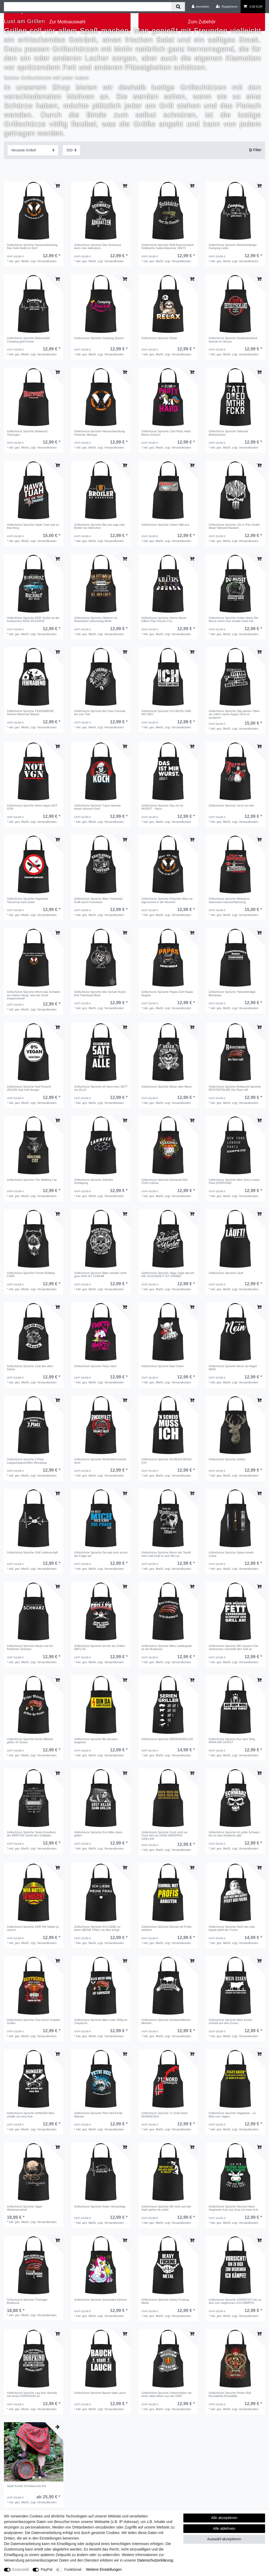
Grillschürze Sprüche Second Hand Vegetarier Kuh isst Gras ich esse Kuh (233, 2208)
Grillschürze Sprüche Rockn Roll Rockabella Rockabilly (230, 2394)
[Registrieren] (227, 6)
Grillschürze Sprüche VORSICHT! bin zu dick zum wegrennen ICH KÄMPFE (235, 2301)
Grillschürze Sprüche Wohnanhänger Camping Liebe (233, 246)
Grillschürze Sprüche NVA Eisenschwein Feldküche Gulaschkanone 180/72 (167, 246)
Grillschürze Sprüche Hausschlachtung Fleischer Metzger (99, 433)
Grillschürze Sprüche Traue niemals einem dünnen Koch (97, 807)
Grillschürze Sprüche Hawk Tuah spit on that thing (33, 526)
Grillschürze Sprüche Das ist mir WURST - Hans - (162, 807)
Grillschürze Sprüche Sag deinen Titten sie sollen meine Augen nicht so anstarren (234, 714)
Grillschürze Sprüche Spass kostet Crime (231, 1554)
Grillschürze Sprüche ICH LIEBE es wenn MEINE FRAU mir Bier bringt (97, 1928)
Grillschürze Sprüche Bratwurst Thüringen (27, 433)
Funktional (72, 2569)
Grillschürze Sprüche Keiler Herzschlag (99, 2206)
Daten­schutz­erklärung (155, 2560)
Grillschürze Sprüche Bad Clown (162, 1366)
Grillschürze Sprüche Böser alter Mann (166, 1086)
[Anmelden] (200, 6)
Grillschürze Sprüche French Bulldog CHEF (31, 1274)
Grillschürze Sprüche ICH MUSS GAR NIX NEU (166, 712)
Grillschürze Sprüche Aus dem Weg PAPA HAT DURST (232, 1740)
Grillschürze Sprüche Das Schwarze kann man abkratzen (97, 246)
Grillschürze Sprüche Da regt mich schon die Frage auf (100, 1554)
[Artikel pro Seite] (71, 150)
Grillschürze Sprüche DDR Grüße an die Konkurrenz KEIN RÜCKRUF (33, 619)
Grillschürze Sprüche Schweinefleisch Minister (165, 2021)
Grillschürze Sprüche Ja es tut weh (231, 805)
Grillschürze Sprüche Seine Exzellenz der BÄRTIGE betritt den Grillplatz (31, 1834)
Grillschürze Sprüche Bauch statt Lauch (100, 2392)
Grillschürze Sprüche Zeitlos (227, 1459)
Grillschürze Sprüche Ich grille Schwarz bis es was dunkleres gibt (234, 1834)
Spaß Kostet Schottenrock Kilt (26, 2486)
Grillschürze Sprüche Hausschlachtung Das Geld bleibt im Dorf (32, 246)
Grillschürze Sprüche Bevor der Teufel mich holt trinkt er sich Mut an (166, 1554)
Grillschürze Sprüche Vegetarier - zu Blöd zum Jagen (232, 2114)
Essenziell (20, 2569)
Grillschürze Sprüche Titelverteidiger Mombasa (232, 993)
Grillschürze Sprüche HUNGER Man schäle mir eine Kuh (30, 2114)
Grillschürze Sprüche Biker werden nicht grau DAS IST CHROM (100, 1274)
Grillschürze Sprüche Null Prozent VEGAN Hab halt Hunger (29, 1088)
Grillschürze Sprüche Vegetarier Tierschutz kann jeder (27, 900)
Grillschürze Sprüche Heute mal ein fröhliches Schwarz (30, 1647)
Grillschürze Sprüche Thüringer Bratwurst (27, 2301)
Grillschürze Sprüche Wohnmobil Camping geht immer (28, 339)
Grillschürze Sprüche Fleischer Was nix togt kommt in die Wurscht (167, 900)
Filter (255, 150)
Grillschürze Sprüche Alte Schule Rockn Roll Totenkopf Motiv (100, 993)
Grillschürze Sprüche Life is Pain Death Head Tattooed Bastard (234, 526)
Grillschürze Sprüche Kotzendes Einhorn (100, 2299)
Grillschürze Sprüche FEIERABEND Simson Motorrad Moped (30, 712)
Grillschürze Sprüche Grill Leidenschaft (32, 1552)
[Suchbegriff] (87, 6)
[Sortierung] (33, 150)
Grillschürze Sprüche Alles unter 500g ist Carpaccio (100, 2021)
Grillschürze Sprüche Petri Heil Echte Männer (98, 2114)
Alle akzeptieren (224, 2518)
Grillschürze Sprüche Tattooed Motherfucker (228, 433)
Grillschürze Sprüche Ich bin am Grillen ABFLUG (99, 1647)
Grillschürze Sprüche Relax (159, 338)
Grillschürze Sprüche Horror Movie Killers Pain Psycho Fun (164, 619)
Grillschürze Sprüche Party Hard (95, 1366)
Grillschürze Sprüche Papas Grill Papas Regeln (167, 993)
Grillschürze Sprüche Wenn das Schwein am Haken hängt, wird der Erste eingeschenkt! (33, 995)
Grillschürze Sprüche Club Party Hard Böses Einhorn (165, 433)
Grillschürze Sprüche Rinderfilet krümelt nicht (100, 1461)
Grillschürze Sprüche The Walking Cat (31, 1179)
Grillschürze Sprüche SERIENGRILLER (167, 1739)
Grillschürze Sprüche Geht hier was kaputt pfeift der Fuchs (232, 1928)
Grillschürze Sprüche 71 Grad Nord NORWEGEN (164, 2114)
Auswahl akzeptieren (224, 2539)
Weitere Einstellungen (104, 2569)
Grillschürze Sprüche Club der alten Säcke (30, 1368)
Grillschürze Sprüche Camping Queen (98, 338)
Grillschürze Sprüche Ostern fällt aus (165, 524)
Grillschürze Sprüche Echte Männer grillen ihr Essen (30, 1740)
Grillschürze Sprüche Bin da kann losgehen (96, 1740)
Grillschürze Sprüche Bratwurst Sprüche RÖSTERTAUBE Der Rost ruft (235, 1088)
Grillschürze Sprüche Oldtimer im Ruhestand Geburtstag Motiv (95, 619)
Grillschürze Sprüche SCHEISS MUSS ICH (166, 1461)
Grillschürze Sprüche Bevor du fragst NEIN (233, 1368)
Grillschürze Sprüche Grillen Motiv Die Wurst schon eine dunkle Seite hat (233, 619)
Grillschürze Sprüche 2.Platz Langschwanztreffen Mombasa (27, 1461)
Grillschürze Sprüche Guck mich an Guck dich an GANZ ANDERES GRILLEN (164, 1835)
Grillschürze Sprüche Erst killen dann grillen (98, 1834)
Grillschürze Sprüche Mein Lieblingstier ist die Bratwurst (166, 1647)
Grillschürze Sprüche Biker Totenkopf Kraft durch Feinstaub (98, 900)
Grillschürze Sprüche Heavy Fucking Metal (165, 2301)
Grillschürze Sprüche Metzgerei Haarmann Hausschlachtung (229, 900)
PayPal (46, 2569)
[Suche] (178, 6)
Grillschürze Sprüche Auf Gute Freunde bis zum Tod (99, 712)
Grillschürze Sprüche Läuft (226, 1272)
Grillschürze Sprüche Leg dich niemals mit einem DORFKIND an (32, 2394)
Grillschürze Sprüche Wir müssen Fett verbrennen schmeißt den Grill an (233, 1647)
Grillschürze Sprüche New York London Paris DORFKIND (234, 1181)
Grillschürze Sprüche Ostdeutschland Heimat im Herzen (233, 339)
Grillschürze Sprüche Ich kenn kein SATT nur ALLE (101, 1088)
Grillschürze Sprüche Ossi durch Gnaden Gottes (33, 2021)
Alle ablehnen (224, 2528)
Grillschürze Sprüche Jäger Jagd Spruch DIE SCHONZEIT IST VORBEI (167, 1274)
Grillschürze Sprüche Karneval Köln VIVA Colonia (164, 1181)
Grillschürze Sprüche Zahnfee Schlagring (93, 1181)
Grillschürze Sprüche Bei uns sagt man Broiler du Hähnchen (99, 526)
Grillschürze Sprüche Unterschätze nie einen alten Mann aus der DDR (166, 2394)
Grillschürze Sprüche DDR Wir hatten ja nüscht (33, 1928)
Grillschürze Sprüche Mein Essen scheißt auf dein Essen (230, 2021)
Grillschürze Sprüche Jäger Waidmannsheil (24, 2208)
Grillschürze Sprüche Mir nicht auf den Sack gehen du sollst (166, 2208)
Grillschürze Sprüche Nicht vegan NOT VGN (32, 807)
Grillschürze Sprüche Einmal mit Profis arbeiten (166, 1928)
